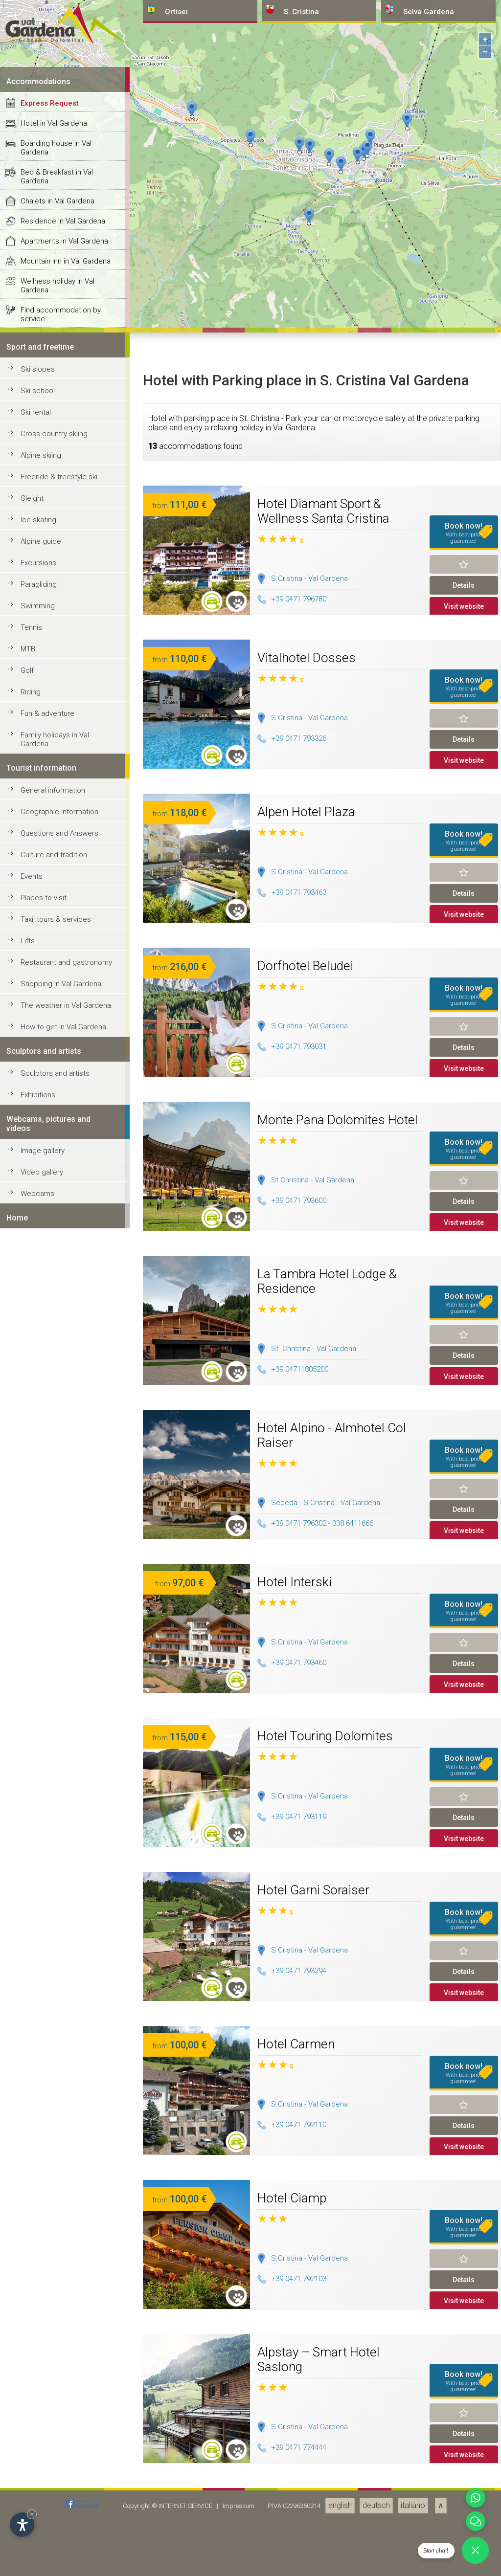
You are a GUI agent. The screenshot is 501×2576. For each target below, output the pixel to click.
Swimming (38, 2334)
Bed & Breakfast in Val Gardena (57, 1904)
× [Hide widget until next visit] (32, 2514)
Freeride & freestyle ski (59, 2204)
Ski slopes (38, 2097)
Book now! (464, 2260)
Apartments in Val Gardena (64, 1969)
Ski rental (36, 2140)
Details (464, 2313)
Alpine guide (41, 2269)
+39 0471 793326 (291, 2467)
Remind (464, 2292)
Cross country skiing (54, 2161)
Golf (27, 2398)
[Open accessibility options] (22, 2524)
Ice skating (38, 2247)
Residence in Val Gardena (63, 1949)
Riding (31, 2420)
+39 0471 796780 (291, 2327)
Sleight (32, 2226)
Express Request (50, 1831)
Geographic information (59, 2539)
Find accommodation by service (61, 2042)
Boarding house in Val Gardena (56, 1876)
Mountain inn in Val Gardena (66, 1989)
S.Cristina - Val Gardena (309, 2306)
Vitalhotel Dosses (306, 2385)
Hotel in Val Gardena (54, 1851)
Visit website (464, 2334)
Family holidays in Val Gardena (55, 2467)
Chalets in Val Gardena (57, 1929)
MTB (28, 2377)
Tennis (31, 2355)
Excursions (38, 2291)
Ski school (38, 2118)
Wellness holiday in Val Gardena (57, 2013)
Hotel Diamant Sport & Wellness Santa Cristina (323, 2239)
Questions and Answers (59, 2561)
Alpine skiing (41, 2183)
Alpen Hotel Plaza (306, 2539)
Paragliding (39, 2312)
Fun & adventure (47, 2441)
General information (53, 2518)
